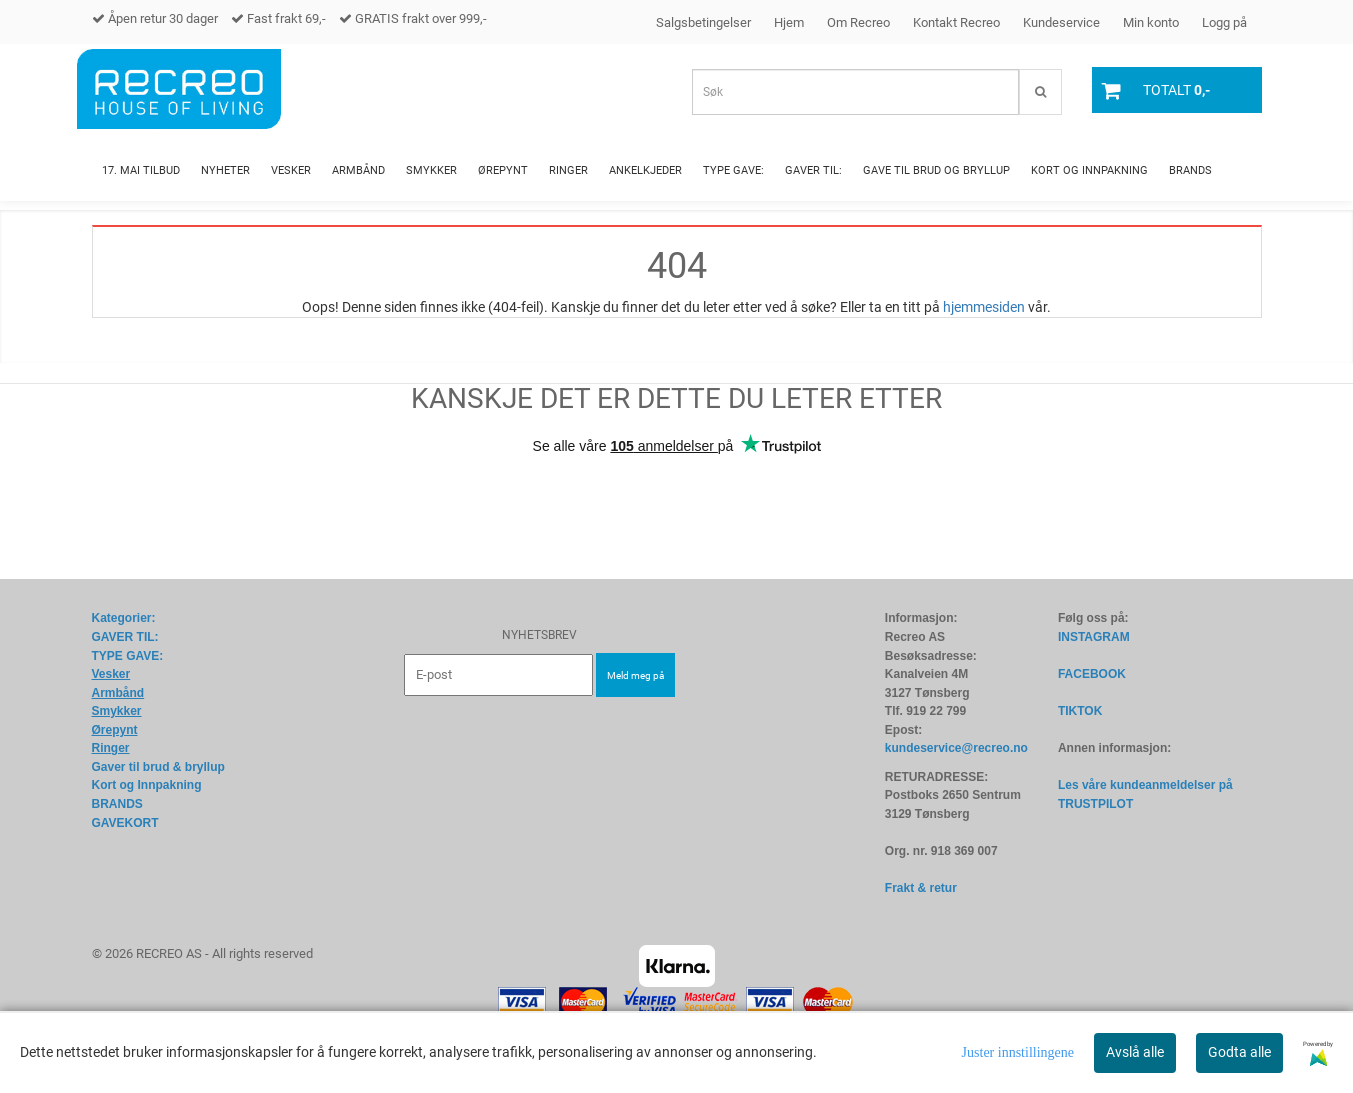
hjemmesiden (984, 307)
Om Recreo (858, 22)
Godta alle (1239, 1052)
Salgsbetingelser (703, 22)
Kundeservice (1061, 22)
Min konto (1151, 22)
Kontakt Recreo (956, 22)
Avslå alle (1135, 1052)
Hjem (789, 22)
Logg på (1224, 22)
